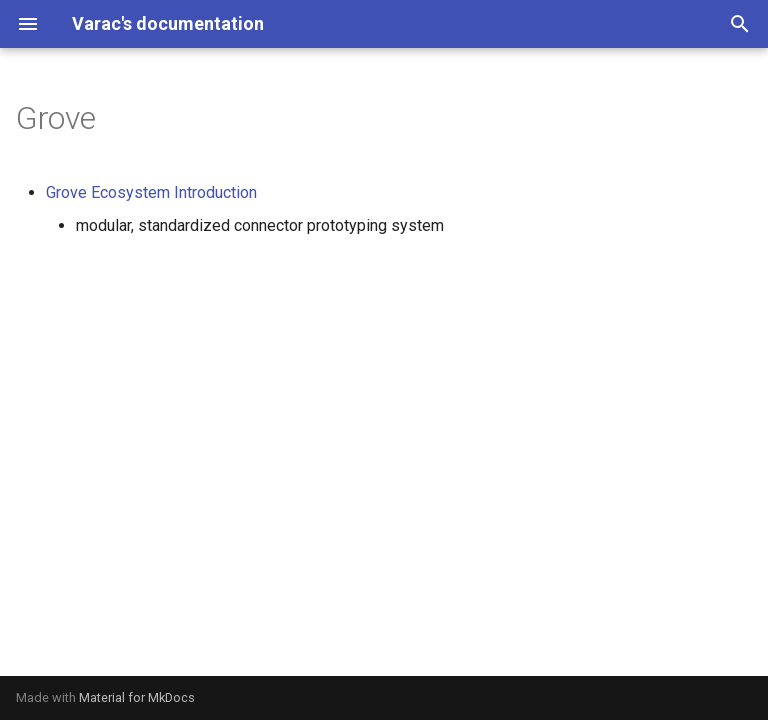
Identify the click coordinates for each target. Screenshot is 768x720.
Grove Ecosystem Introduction (151, 192)
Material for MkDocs (137, 697)
